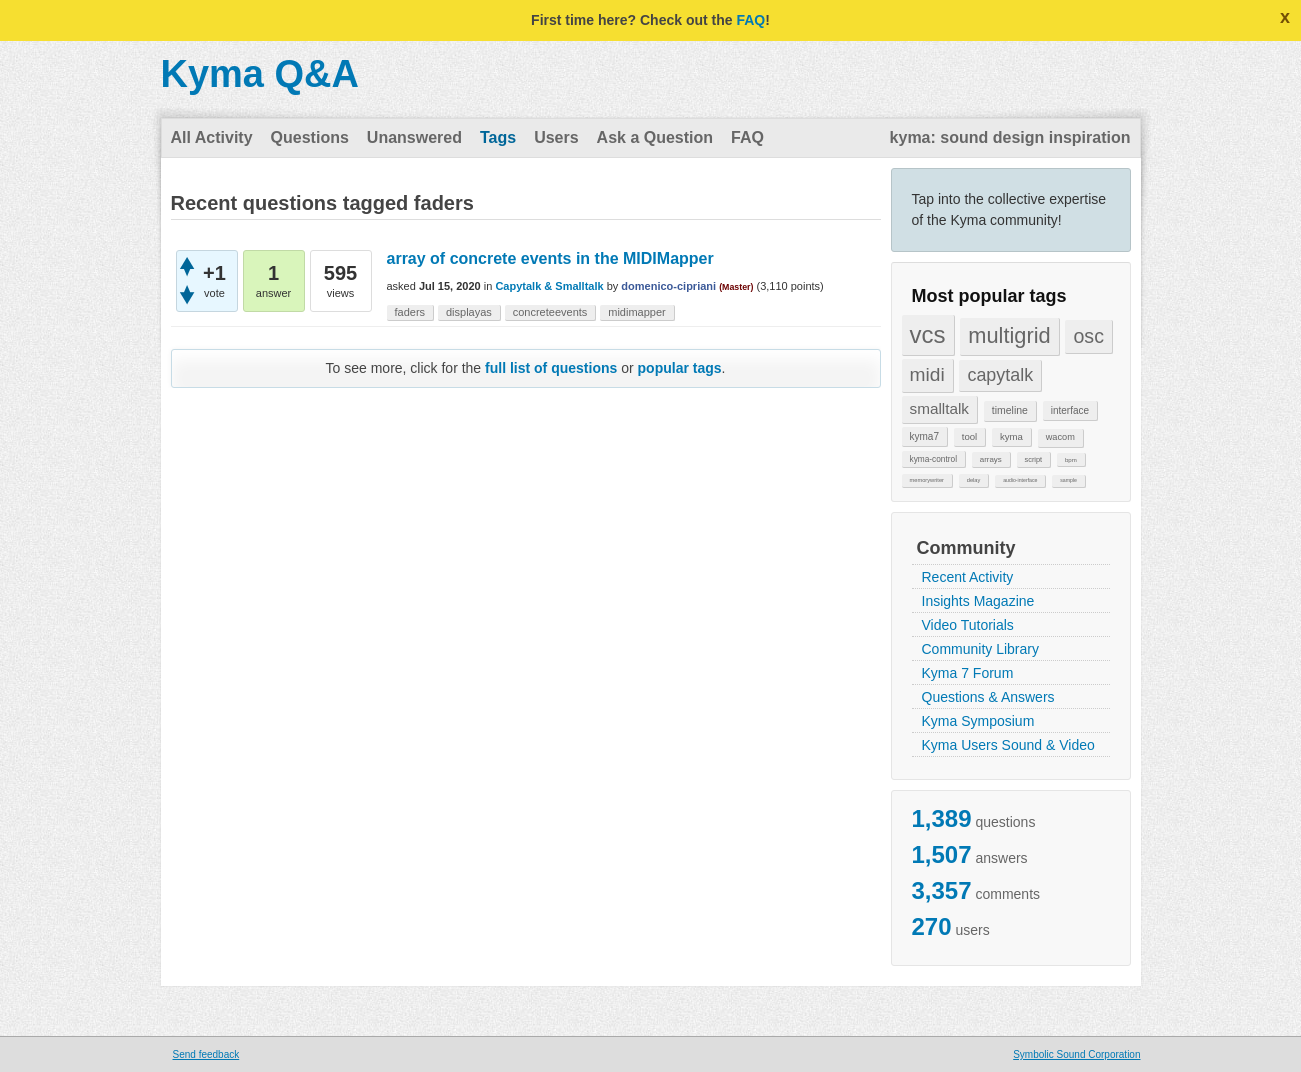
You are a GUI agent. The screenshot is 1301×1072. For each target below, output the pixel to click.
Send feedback (206, 1054)
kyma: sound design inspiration (1010, 137)
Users (556, 137)
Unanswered (414, 137)
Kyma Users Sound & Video (1008, 745)
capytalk (1000, 375)
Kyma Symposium (978, 721)
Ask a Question (655, 137)
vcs (928, 334)
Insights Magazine (978, 601)
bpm (1071, 459)
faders (410, 312)
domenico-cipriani (668, 286)
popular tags (680, 368)
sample (1068, 480)
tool (969, 436)
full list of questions (551, 368)
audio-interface (1020, 480)
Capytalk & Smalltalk (549, 286)
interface (1070, 410)
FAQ (750, 20)
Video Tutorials (968, 625)
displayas (469, 312)
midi (927, 374)
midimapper (636, 312)
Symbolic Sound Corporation (1076, 1054)
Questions (310, 137)
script (1034, 459)
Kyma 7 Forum (968, 673)
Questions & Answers (988, 697)
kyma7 (924, 436)
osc (1088, 336)
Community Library (980, 649)
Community (966, 548)
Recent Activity (968, 577)
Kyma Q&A (260, 74)
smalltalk (940, 408)
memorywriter (927, 480)
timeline (1010, 410)
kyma (1011, 436)
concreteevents (550, 312)
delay (974, 480)
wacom (1060, 437)
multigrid (1009, 335)
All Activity (212, 137)
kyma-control (934, 459)
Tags (498, 137)
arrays (991, 459)
